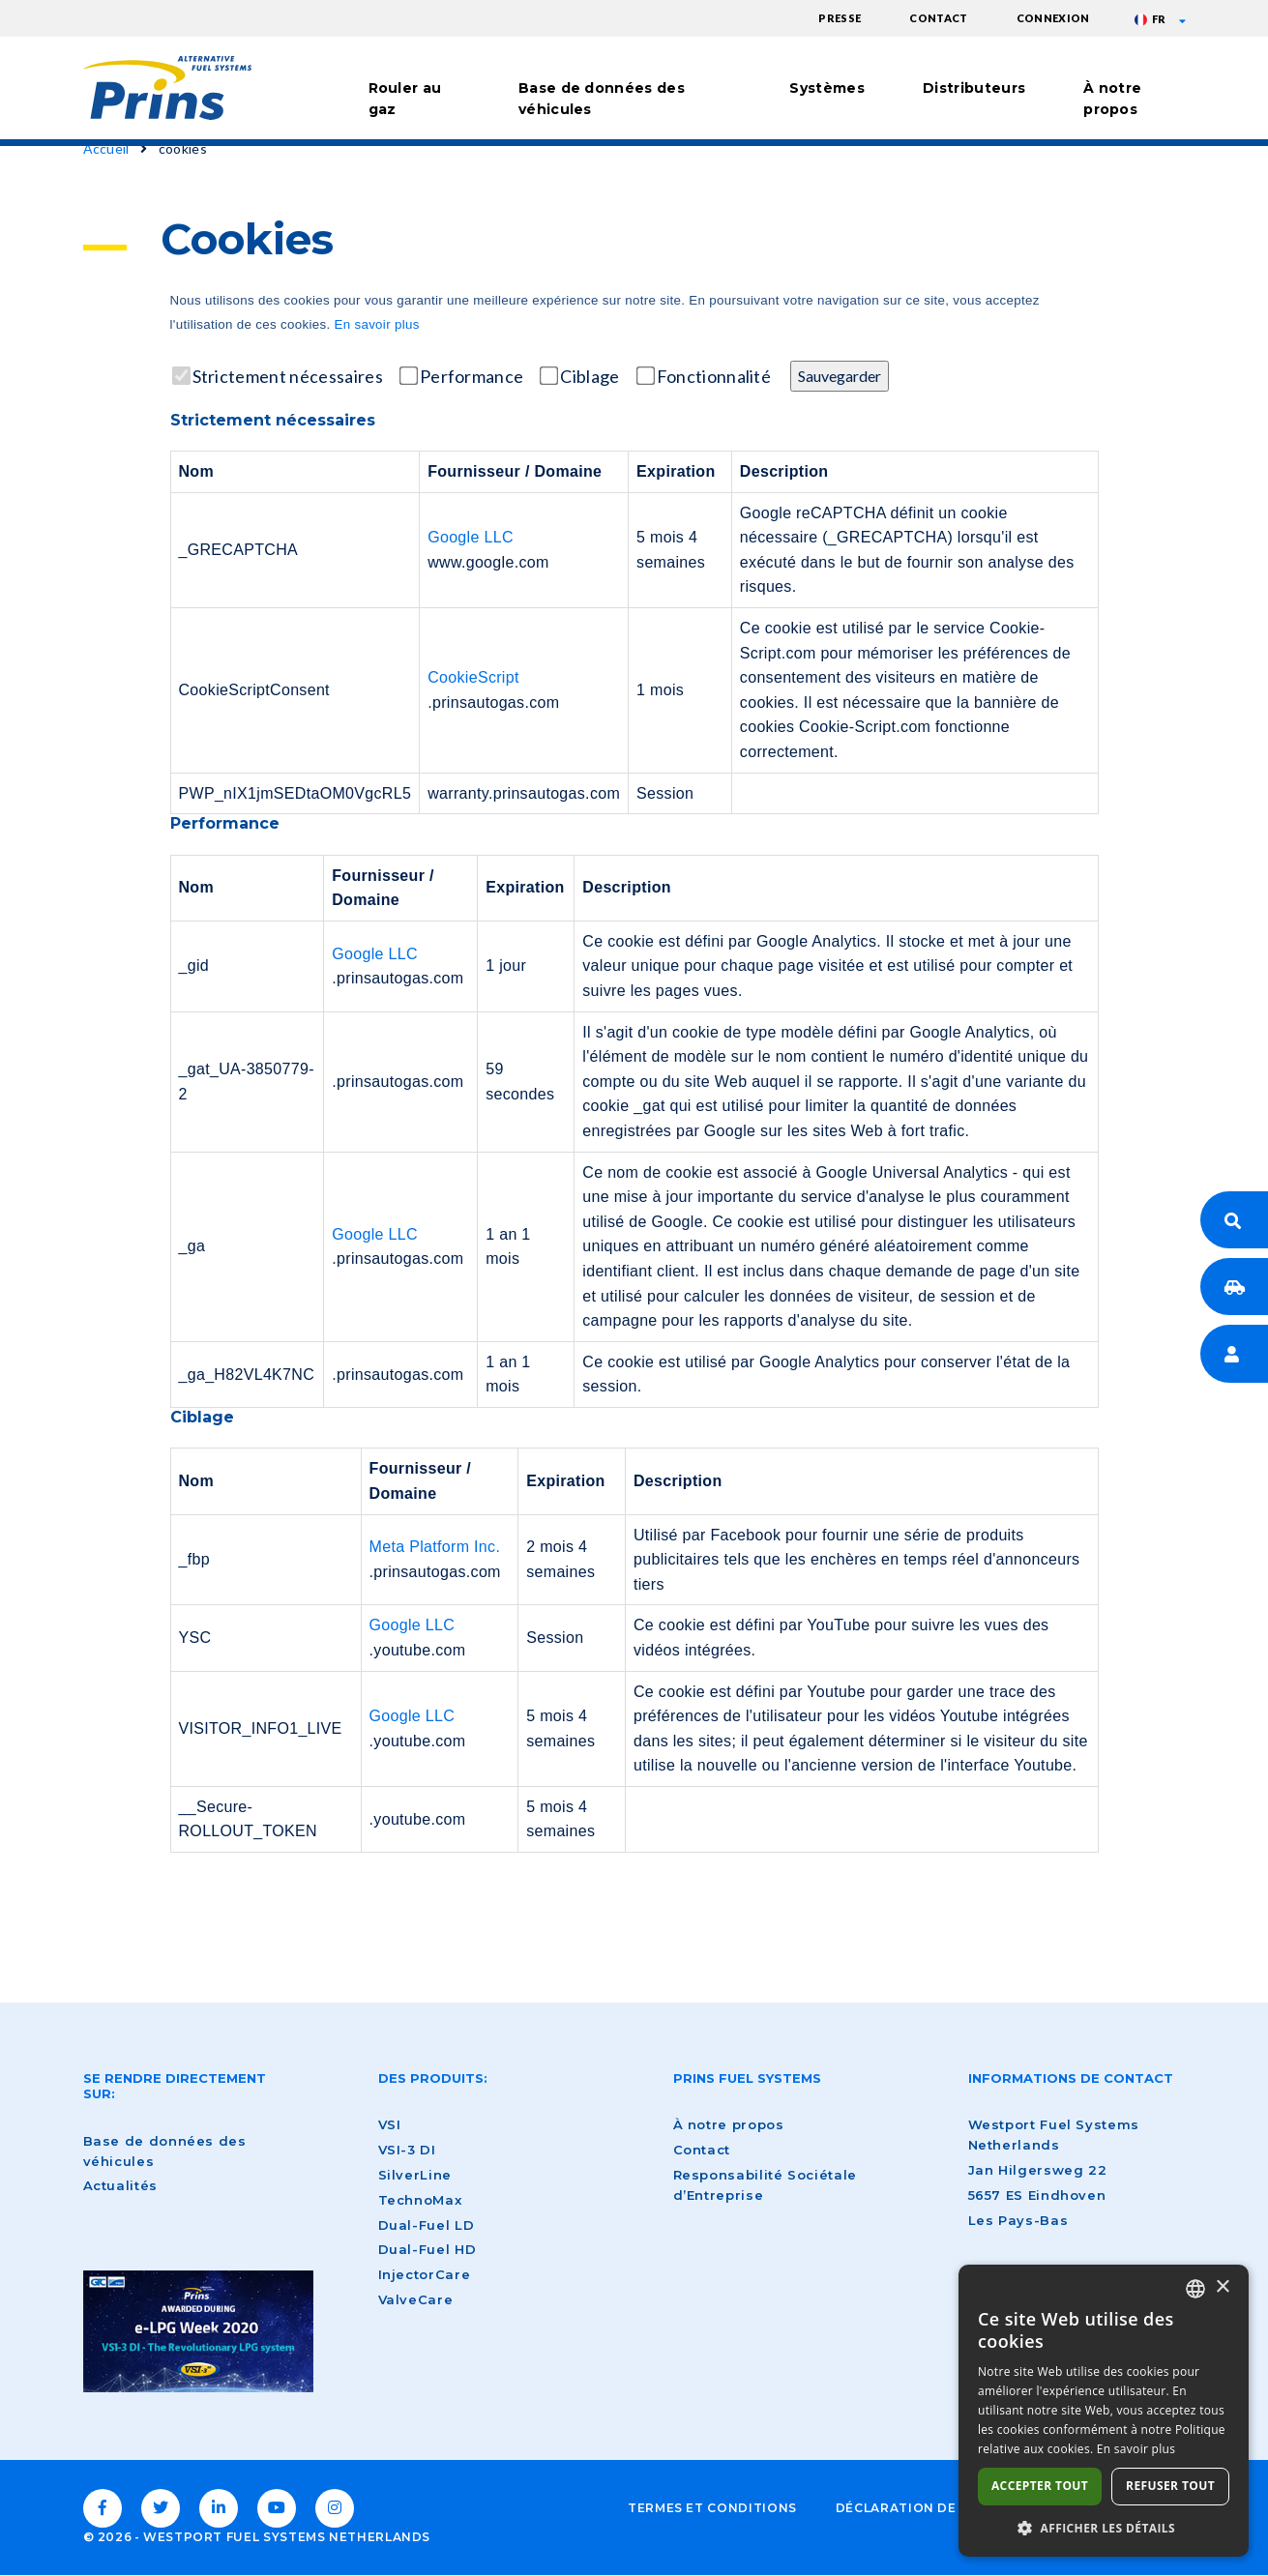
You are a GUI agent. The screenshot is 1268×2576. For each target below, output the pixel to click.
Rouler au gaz (405, 98)
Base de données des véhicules (601, 98)
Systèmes (827, 88)
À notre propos (1112, 98)
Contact (938, 18)
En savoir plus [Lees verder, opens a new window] (1136, 2449)
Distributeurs (974, 88)
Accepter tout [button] (1039, 2485)
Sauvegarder (839, 375)
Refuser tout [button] (1170, 2485)
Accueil (106, 148)
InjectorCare (424, 2274)
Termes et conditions (712, 2508)
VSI (389, 2124)
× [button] (1222, 2287)
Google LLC (471, 537)
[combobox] (1195, 2288)
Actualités (120, 2185)
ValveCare (416, 2299)
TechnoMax (420, 2200)
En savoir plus (376, 324)
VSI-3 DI (407, 2149)
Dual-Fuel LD (426, 2225)
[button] (1103, 2527)
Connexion (1053, 18)
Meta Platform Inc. (435, 1546)
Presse (839, 18)
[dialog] (1103, 2411)
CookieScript (473, 677)
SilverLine (415, 2174)
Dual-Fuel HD (427, 2249)
